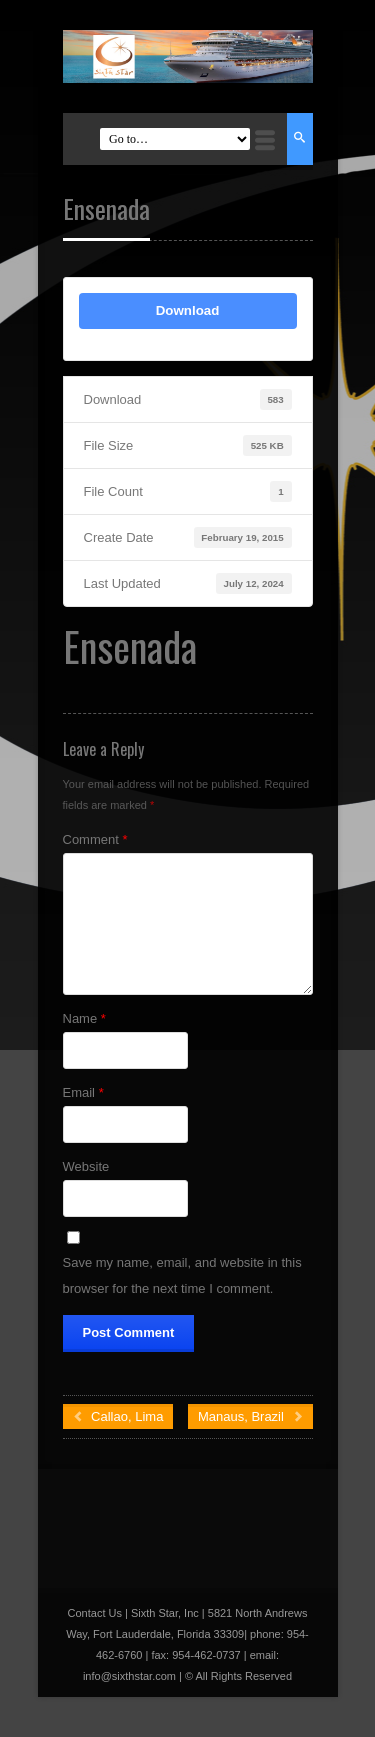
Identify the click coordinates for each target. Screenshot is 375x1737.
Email (83, 1092)
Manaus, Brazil (250, 1416)
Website (86, 1166)
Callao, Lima (118, 1416)
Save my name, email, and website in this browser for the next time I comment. (182, 1275)
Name (84, 1018)
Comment (95, 839)
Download (188, 310)
